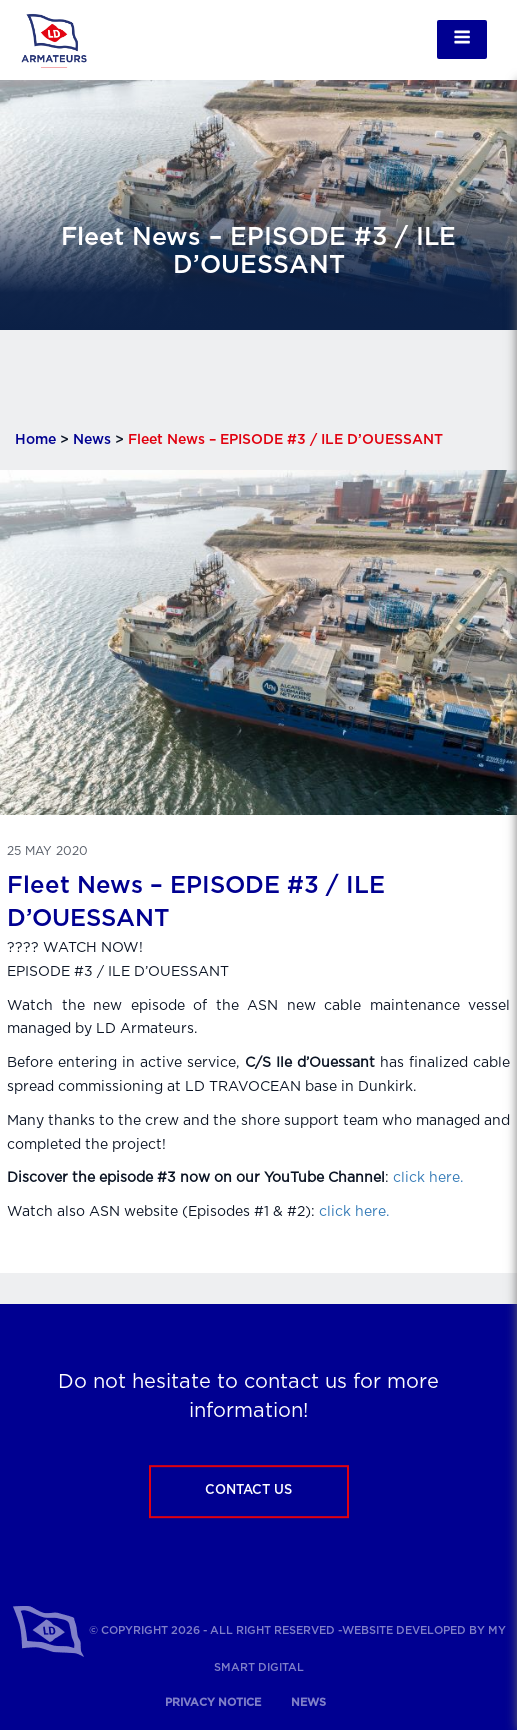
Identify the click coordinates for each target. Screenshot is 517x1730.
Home (35, 440)
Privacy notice (213, 1702)
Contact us (248, 1490)
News (92, 440)
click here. (428, 1178)
